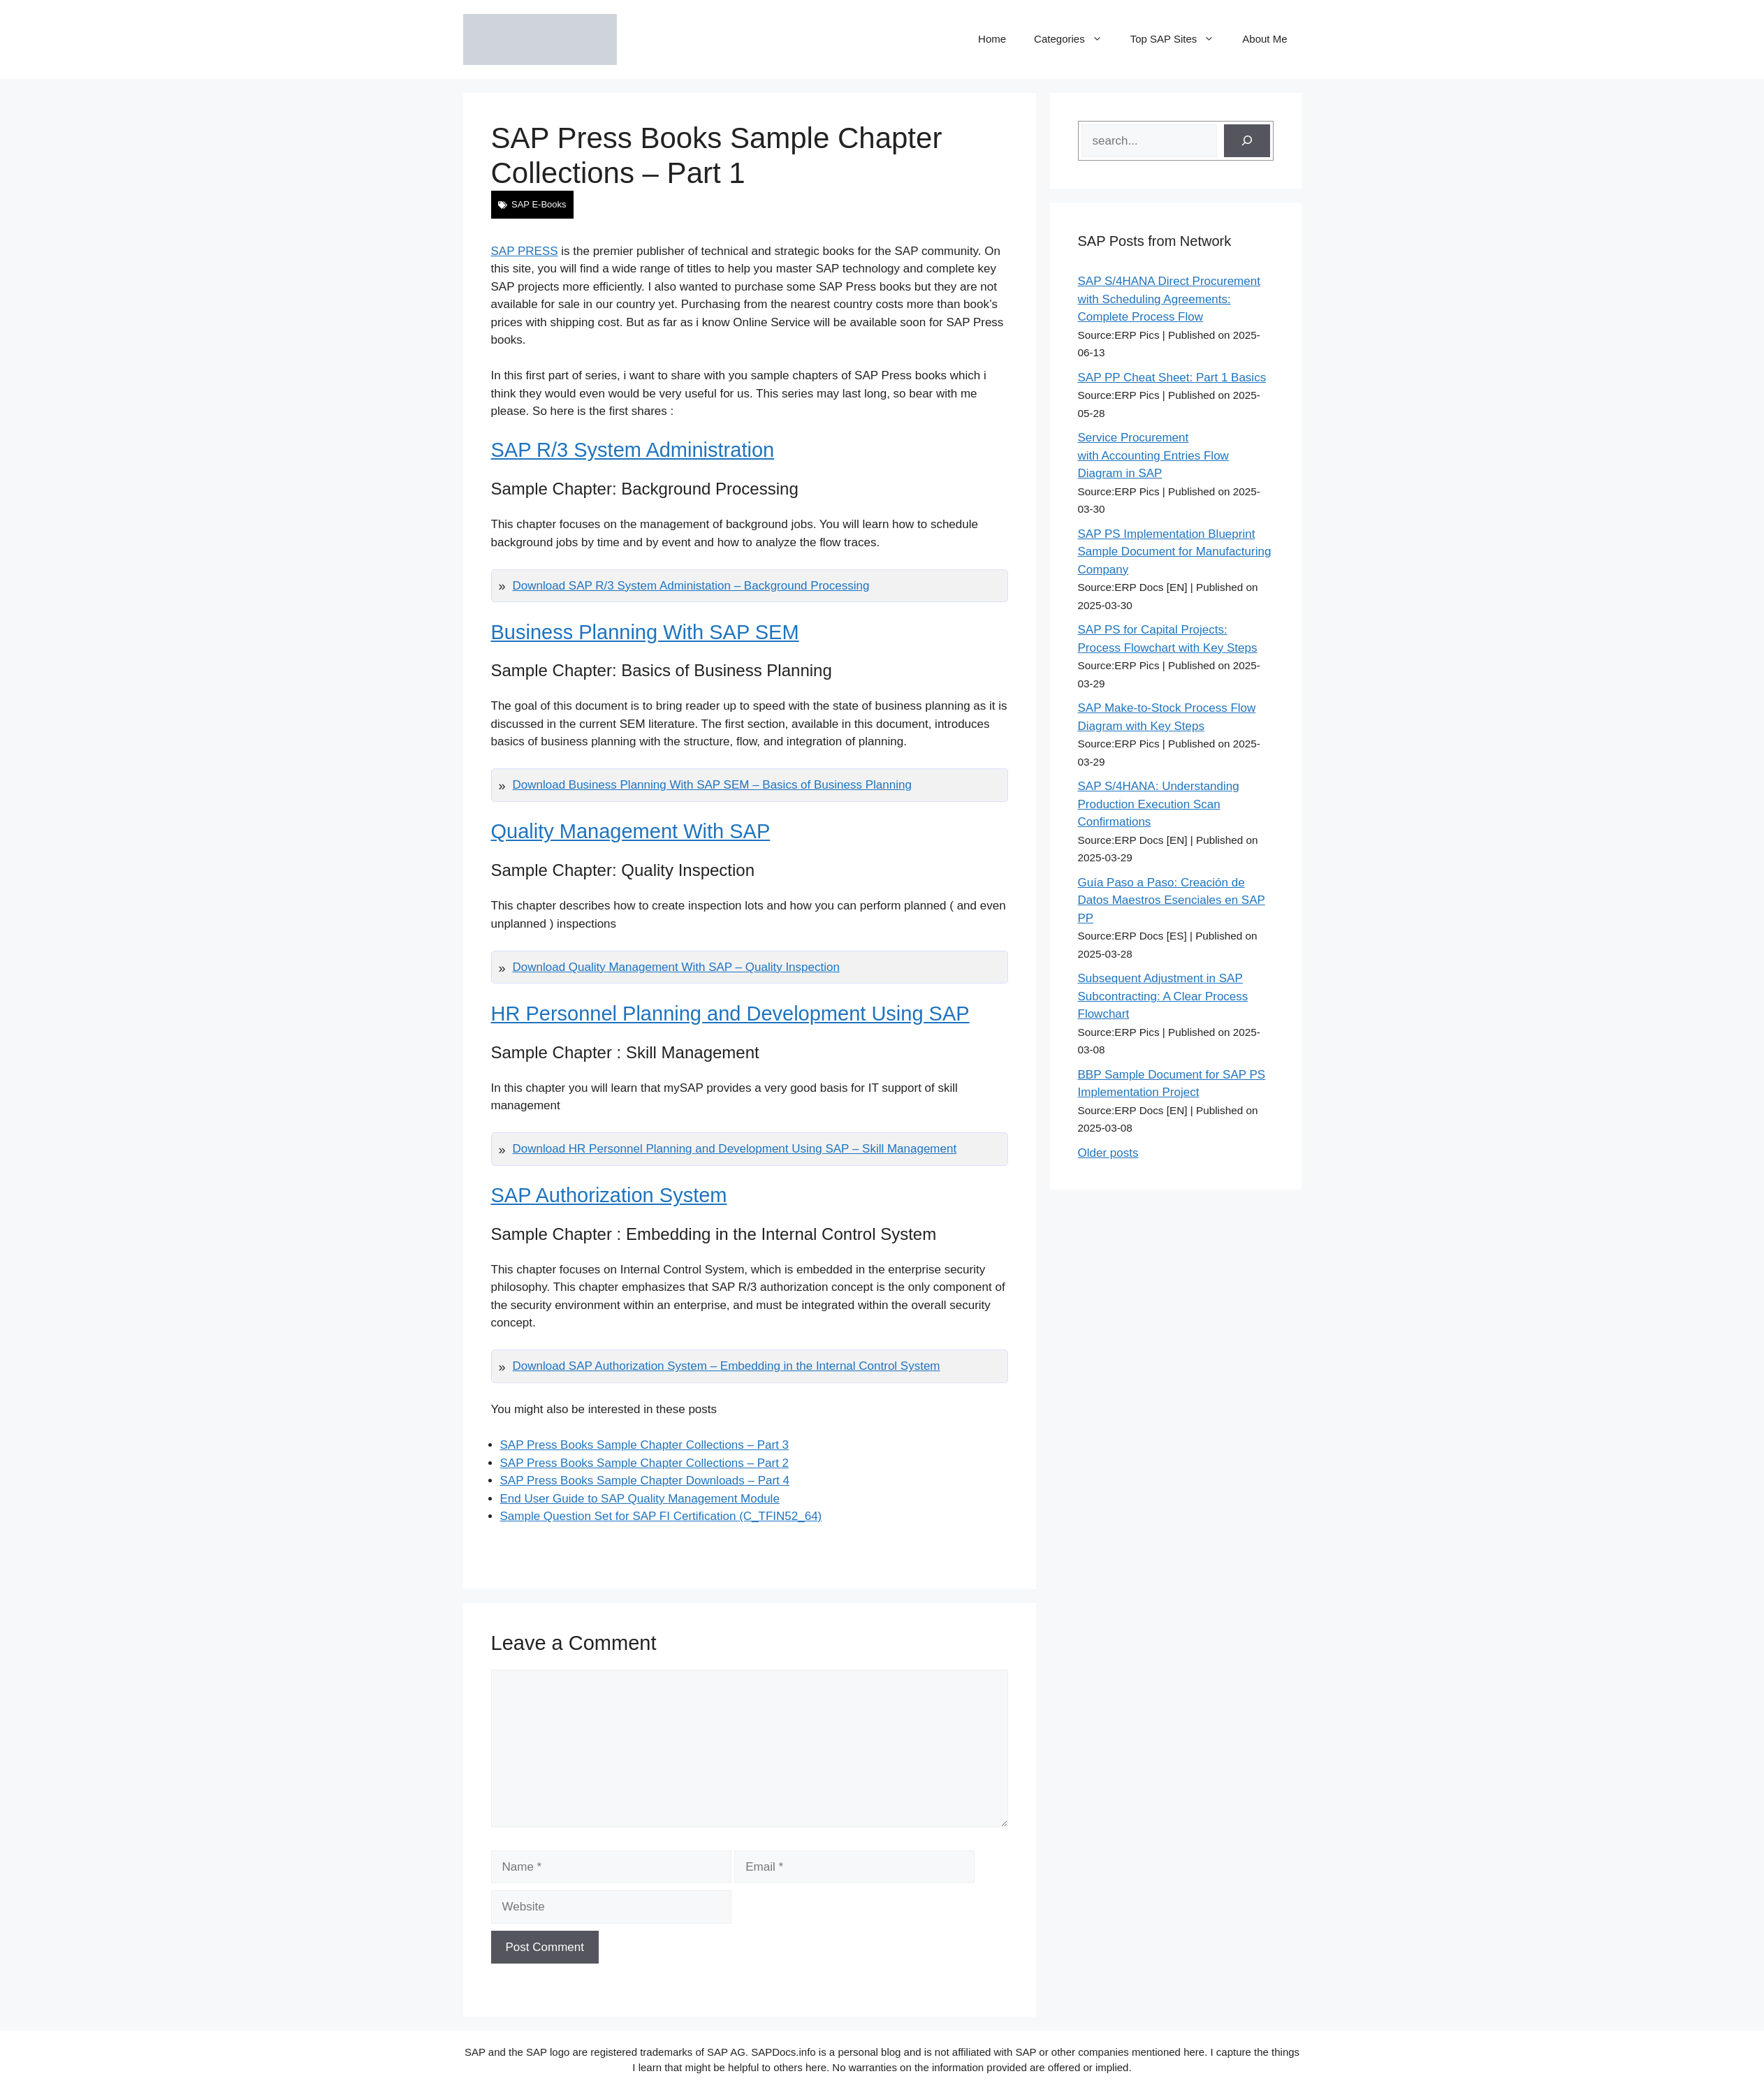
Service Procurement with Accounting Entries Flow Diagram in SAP (1153, 455)
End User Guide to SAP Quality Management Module (640, 1498)
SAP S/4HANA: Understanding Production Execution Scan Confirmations (1158, 804)
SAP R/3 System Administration (633, 450)
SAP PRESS (524, 251)
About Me (1264, 39)
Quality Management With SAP (631, 831)
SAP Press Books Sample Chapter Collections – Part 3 (644, 1445)
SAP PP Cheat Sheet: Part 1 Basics (1172, 377)
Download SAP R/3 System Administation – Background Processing (691, 585)
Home (992, 39)
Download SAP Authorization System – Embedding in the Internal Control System (726, 1366)
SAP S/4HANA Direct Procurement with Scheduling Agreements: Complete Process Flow (1169, 299)
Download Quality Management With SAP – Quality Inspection (676, 967)
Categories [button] (1075, 39)
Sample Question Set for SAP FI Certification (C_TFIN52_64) (661, 1516)
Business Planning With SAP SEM (645, 632)
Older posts (1108, 1153)
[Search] (1247, 141)
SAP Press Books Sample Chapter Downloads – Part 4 (645, 1480)
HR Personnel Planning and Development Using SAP (730, 1013)
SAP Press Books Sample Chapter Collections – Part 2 (644, 1463)
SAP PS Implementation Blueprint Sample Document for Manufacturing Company (1174, 551)
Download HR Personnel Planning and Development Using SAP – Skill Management (735, 1148)
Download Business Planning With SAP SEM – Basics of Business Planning (712, 784)
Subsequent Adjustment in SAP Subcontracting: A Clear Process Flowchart (1163, 996)
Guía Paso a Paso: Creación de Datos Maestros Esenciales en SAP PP (1171, 900)
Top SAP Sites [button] (1179, 39)
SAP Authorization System (609, 1195)
